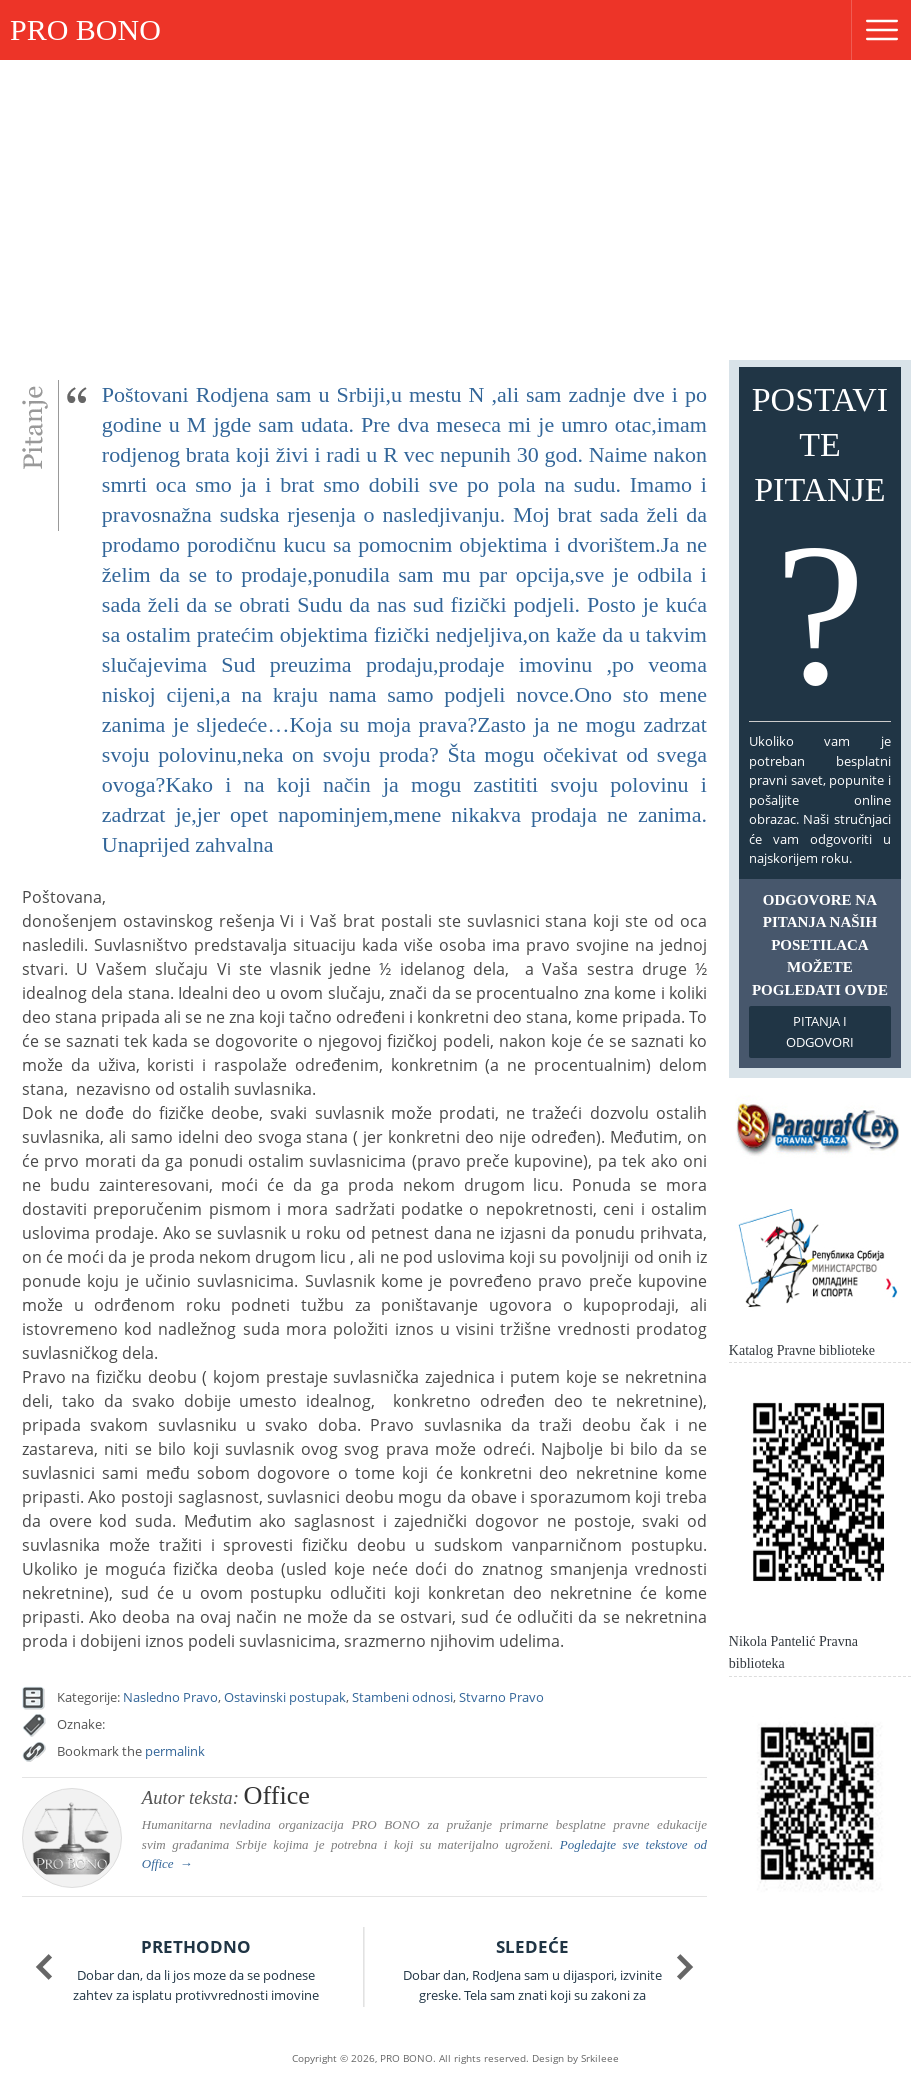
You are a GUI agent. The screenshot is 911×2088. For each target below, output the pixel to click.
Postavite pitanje (820, 548)
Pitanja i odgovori (820, 1031)
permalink (175, 1751)
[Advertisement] (455, 210)
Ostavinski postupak (285, 1697)
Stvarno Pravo (501, 1697)
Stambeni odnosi (402, 1697)
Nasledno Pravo (170, 1697)
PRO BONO (85, 29)
